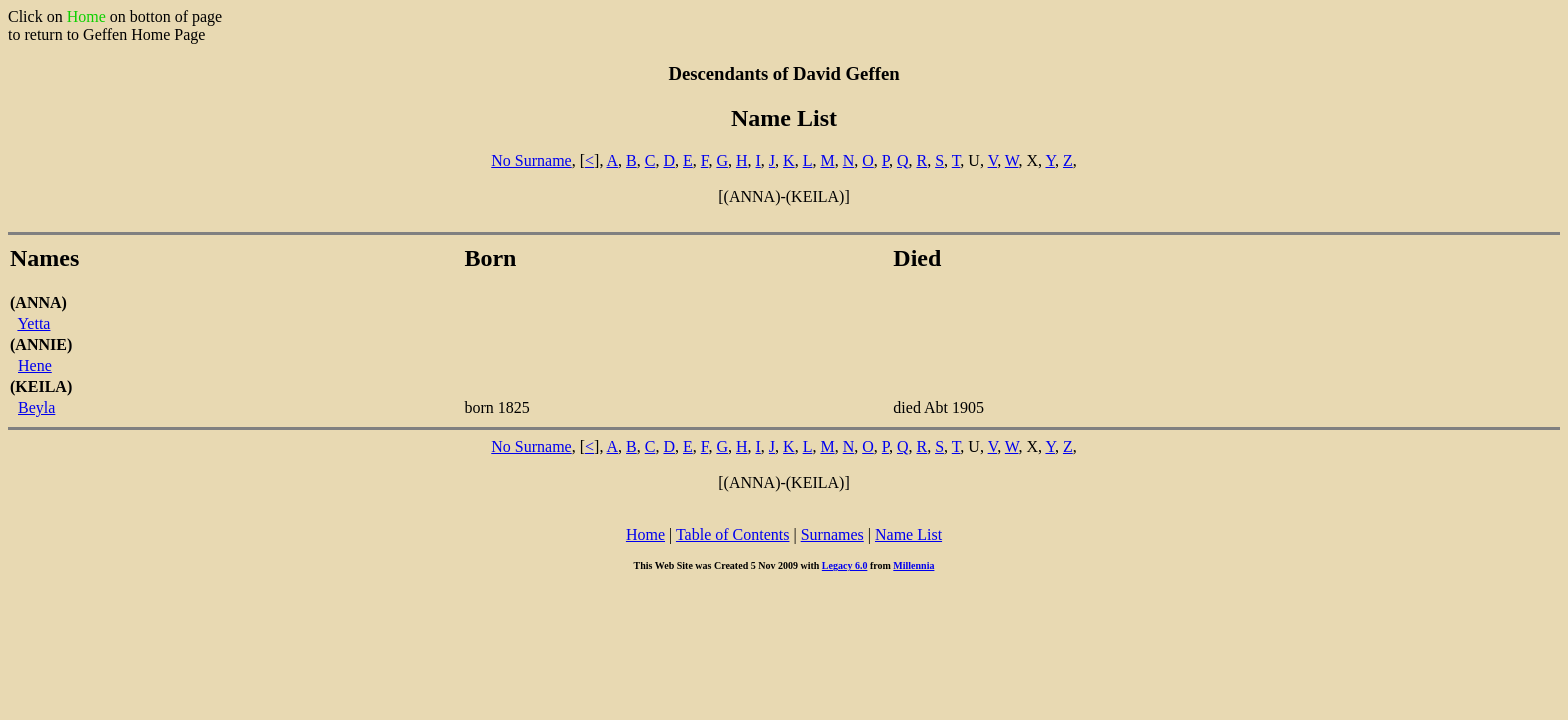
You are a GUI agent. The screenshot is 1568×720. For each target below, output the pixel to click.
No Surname (531, 160)
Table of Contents (733, 534)
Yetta (33, 323)
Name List (908, 534)
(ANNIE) (41, 344)
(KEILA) (41, 386)
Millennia (913, 565)
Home (645, 534)
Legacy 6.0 (845, 565)
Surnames (832, 534)
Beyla (36, 407)
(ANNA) (38, 302)
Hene (35, 365)
